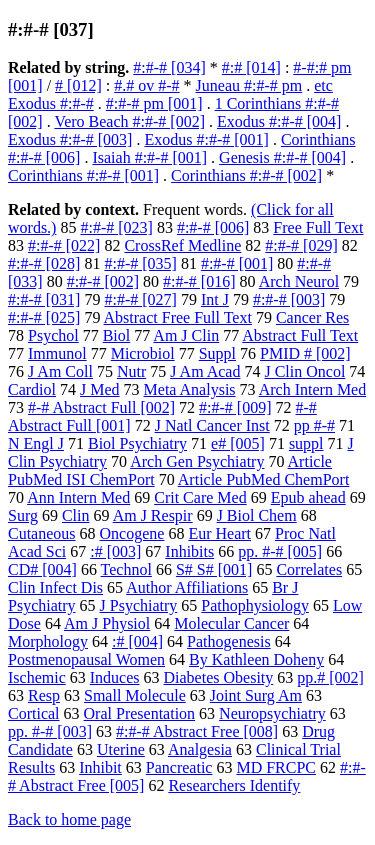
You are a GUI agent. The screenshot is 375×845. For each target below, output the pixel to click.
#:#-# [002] (103, 281)
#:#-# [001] (237, 263)
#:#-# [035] (140, 263)
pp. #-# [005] (280, 551)
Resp (44, 695)
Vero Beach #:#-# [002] (129, 121)
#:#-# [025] (44, 317)
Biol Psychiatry (137, 443)
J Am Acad (205, 371)
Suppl (217, 353)
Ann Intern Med (78, 497)
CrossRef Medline (182, 245)
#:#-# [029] (301, 245)
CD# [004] (42, 569)
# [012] (78, 85)
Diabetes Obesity (219, 677)
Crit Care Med (200, 497)
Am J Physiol (107, 623)
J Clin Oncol (304, 371)
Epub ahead (308, 497)
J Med (100, 389)
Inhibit (100, 767)
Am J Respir (153, 515)
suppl (306, 443)
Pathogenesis (229, 641)
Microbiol (143, 353)
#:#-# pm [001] (154, 103)
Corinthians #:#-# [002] (246, 175)
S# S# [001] (214, 569)
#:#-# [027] (140, 299)
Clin (76, 515)
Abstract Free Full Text (178, 317)
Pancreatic (179, 767)
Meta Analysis (190, 389)
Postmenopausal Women (86, 659)
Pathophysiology (255, 605)
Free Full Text (318, 227)
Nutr (131, 371)
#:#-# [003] (289, 299)
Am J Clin (186, 335)
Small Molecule (135, 695)
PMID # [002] (305, 353)
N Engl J (36, 443)
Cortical (34, 713)
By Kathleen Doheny (256, 659)
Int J (215, 299)
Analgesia (200, 749)
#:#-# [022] (64, 245)
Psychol (53, 335)
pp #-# (314, 425)
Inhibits (189, 551)
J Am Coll (60, 371)
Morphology (48, 641)
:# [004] (137, 641)
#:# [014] (251, 67)
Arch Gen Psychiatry (197, 461)
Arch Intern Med (313, 389)
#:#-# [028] (44, 263)
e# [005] (238, 443)
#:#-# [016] (199, 281)
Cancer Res (312, 317)
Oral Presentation (140, 713)
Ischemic (37, 677)
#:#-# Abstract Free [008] (197, 731)
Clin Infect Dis (55, 587)
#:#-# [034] (169, 67)
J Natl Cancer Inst (212, 425)
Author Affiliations (187, 587)
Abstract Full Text (300, 335)
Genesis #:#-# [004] (282, 157)
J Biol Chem (257, 515)
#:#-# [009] (235, 407)
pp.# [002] (330, 677)
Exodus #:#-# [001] (206, 139)
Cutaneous (42, 533)
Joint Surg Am (256, 695)
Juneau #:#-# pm (249, 85)
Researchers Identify (234, 785)
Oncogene (132, 533)
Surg (23, 515)
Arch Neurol (299, 281)
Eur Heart (219, 533)
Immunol (57, 353)
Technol (126, 569)
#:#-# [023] (116, 227)
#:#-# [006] (213, 227)
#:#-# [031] (44, 299)
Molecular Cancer (231, 623)
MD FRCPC (276, 767)
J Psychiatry (139, 605)
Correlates (309, 569)
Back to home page (69, 819)
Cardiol (32, 389)
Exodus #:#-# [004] (279, 121)
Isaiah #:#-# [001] (149, 157)
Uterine (121, 749)
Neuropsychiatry (272, 713)
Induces (115, 677)
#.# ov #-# (146, 85)
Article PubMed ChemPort (264, 479)
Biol (117, 335)
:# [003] (115, 551)
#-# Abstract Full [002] (101, 407)
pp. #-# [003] (50, 731)
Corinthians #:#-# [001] (83, 175)
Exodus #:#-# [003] (70, 139)
